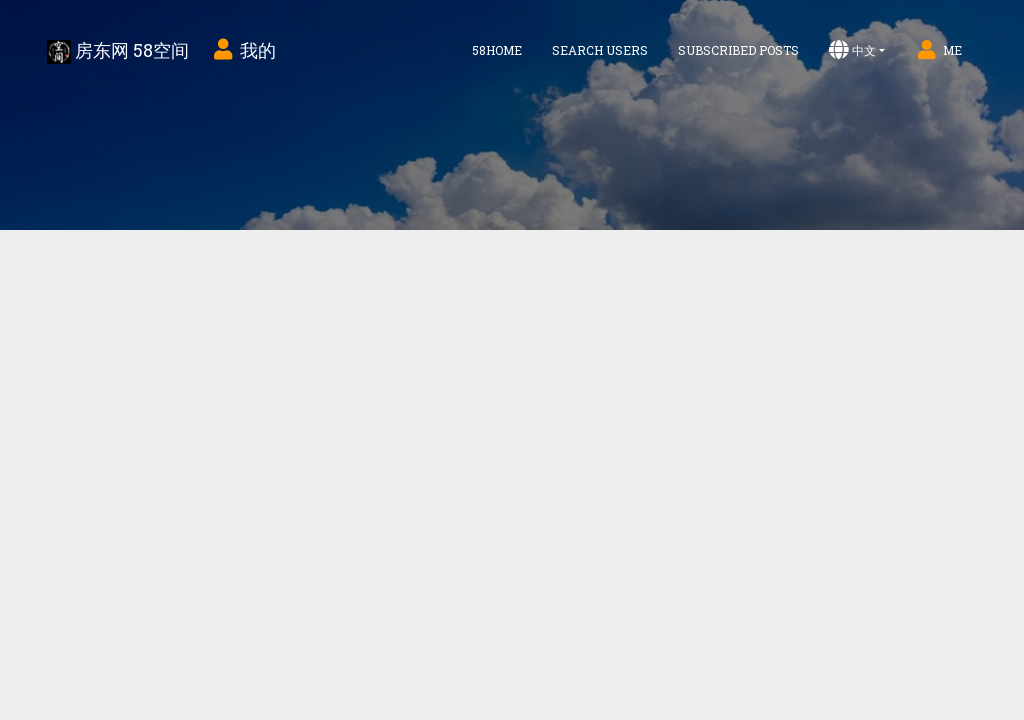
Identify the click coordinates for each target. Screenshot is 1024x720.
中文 (852, 50)
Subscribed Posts (738, 50)
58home (497, 50)
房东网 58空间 (118, 51)
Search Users (600, 50)
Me (938, 50)
